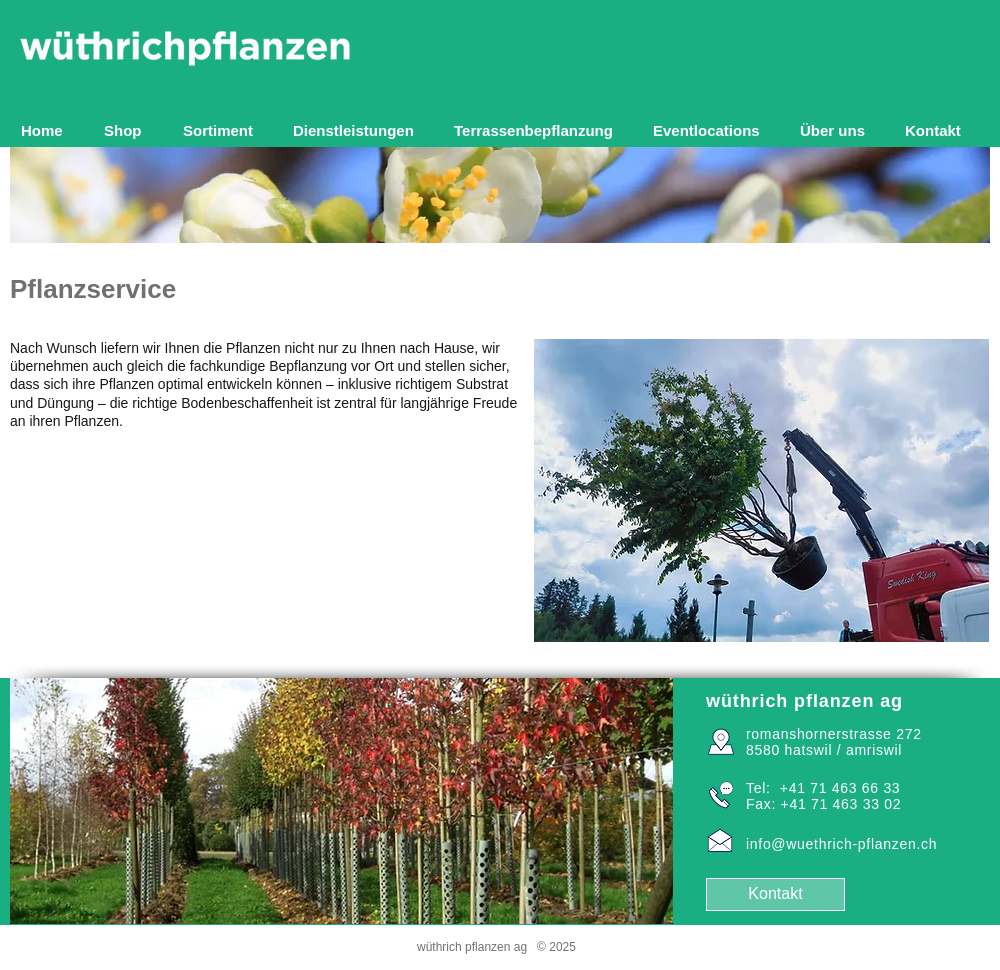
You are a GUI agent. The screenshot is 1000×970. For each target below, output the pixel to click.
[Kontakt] (775, 894)
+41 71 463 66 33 (840, 788)
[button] (223, 130)
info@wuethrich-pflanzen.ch (841, 844)
